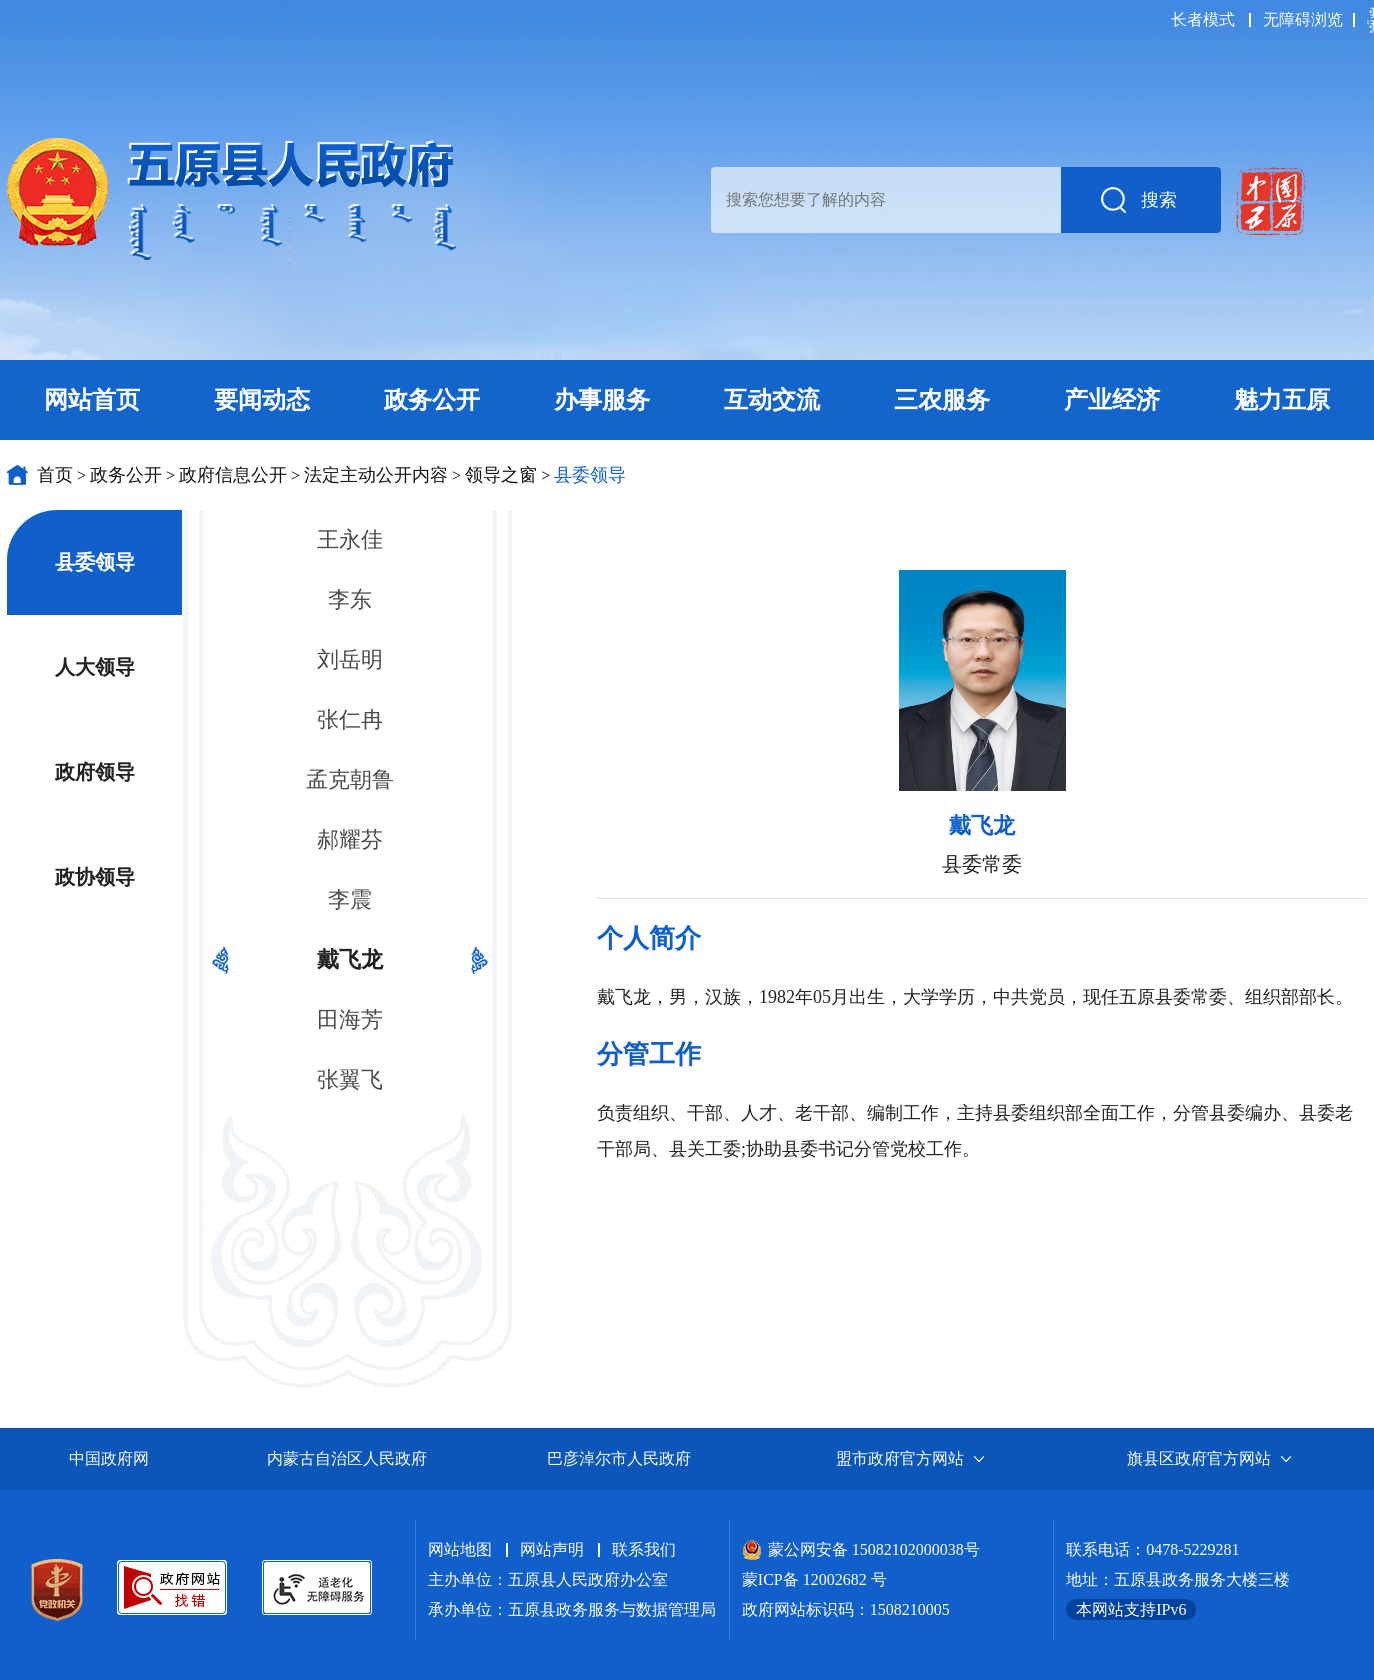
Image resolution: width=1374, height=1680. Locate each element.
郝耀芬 (350, 839)
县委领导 (590, 475)
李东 (350, 599)
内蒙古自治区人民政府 (347, 1458)
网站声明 (552, 1549)
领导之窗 (501, 475)
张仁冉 (350, 719)
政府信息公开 (233, 475)
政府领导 (95, 772)
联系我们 (644, 1549)
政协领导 (95, 877)
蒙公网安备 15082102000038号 (861, 1549)
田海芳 (350, 1019)
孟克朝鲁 (350, 779)
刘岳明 (350, 659)
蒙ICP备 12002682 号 (814, 1579)
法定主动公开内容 (376, 475)
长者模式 (1203, 19)
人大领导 (95, 667)
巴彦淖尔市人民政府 (619, 1458)
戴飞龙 (350, 959)
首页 (55, 475)
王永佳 (350, 539)
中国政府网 (109, 1458)
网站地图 (460, 1549)
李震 (350, 899)
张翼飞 (350, 1079)
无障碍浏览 (1303, 19)
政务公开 (126, 475)
